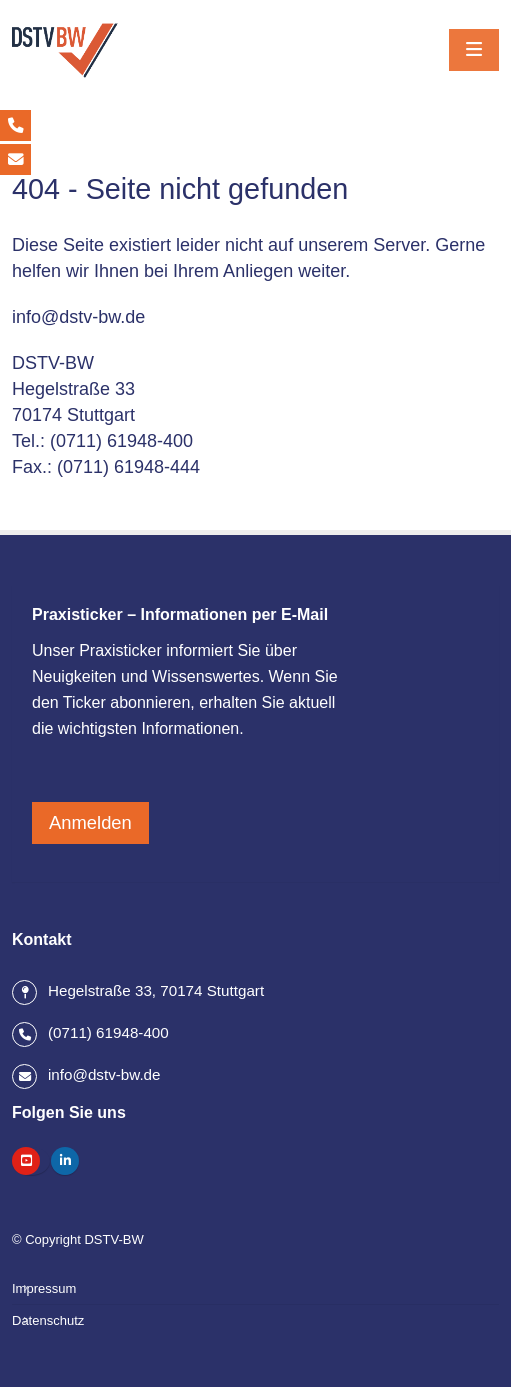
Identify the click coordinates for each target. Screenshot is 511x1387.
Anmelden (90, 822)
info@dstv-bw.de (78, 317)
